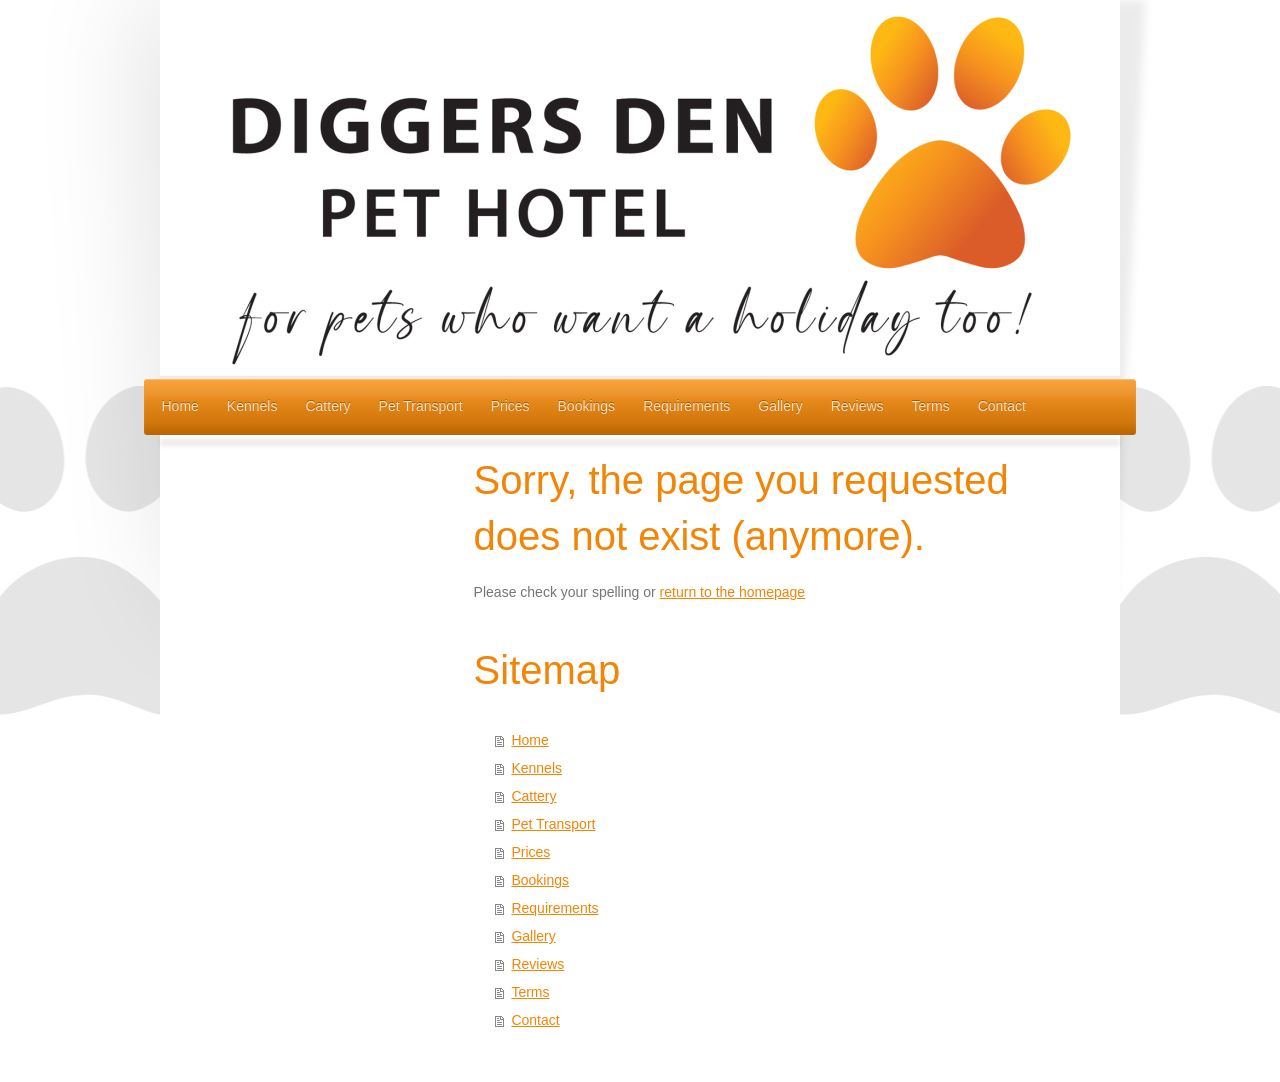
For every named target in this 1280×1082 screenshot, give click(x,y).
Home (529, 740)
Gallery (533, 936)
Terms (530, 992)
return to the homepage (733, 592)
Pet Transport (553, 824)
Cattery (533, 796)
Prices (530, 852)
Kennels (536, 768)
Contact (535, 1020)
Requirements (554, 908)
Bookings (540, 880)
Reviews (537, 964)
